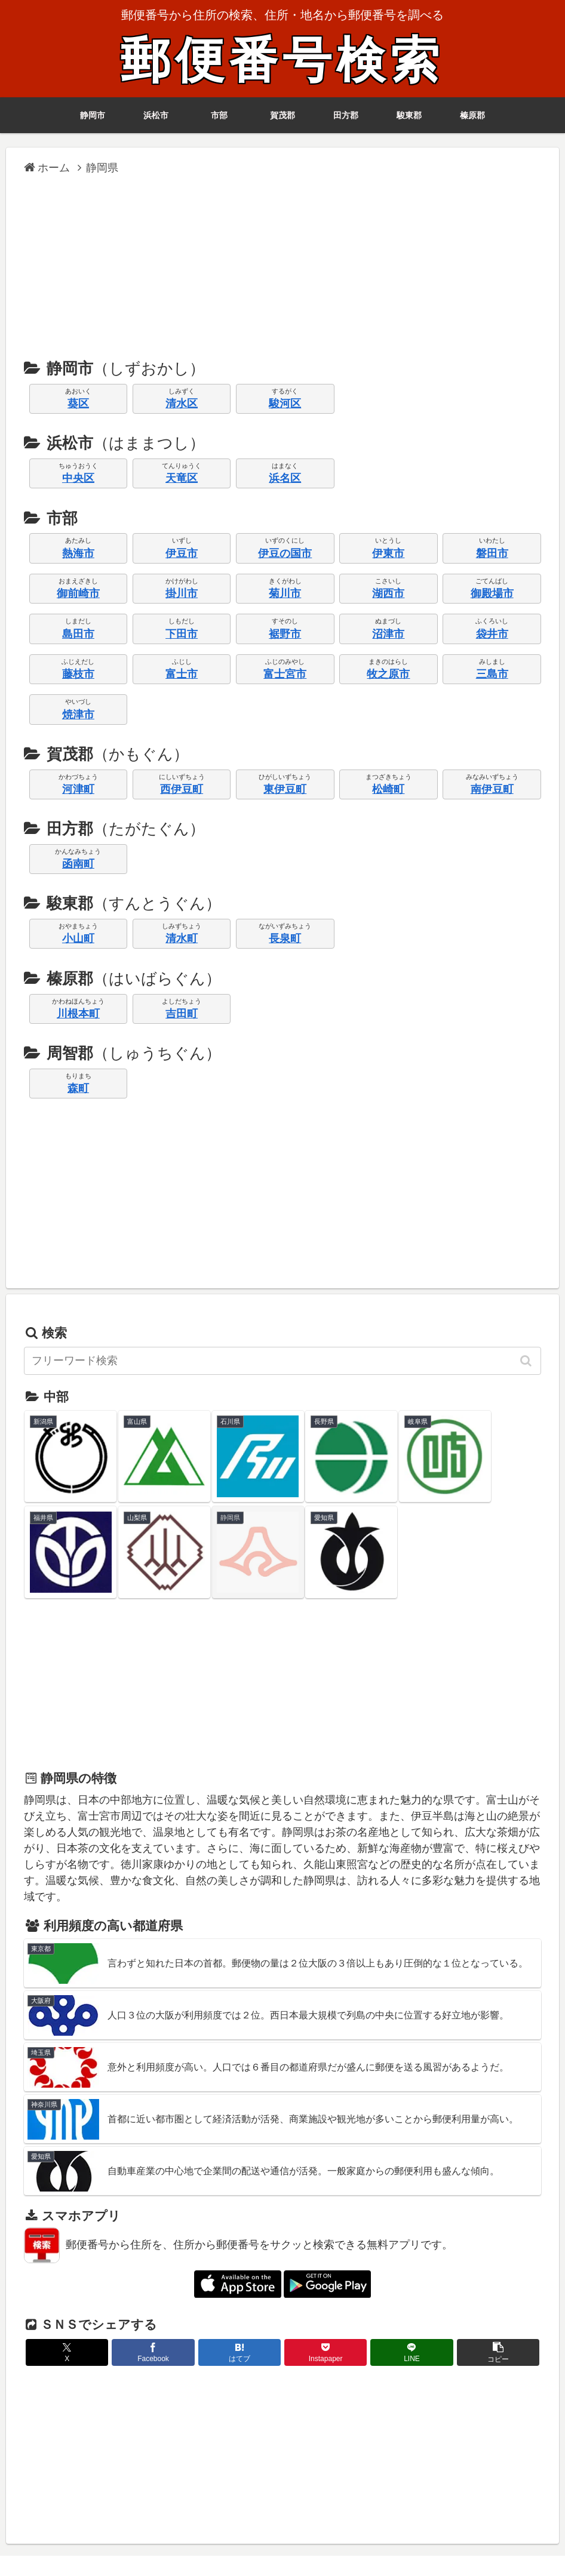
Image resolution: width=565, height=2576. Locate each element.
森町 (78, 1088)
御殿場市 (492, 593)
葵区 (78, 404)
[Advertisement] (282, 265)
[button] (526, 1360)
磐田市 (492, 553)
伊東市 (388, 553)
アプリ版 (117, 2547)
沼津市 (388, 634)
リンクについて (230, 2547)
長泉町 (285, 938)
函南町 (78, 864)
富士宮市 (284, 674)
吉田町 (181, 1014)
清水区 (181, 404)
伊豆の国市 (285, 553)
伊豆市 (181, 553)
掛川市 (181, 593)
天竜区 (181, 478)
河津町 (78, 789)
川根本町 (78, 1014)
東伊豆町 (284, 789)
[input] (282, 1361)
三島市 (492, 674)
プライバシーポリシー (360, 2547)
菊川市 (285, 593)
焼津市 (78, 715)
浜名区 (285, 478)
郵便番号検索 (282, 60)
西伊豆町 (181, 789)
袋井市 (492, 634)
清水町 (181, 938)
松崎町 (388, 789)
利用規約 (289, 2547)
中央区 (78, 478)
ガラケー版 (168, 2547)
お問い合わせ (439, 2547)
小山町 (78, 938)
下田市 (181, 634)
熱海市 (78, 553)
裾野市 (285, 634)
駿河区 (285, 404)
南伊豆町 (492, 789)
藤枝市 (78, 674)
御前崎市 (78, 593)
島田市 (78, 634)
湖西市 (388, 593)
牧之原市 (388, 674)
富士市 (181, 674)
